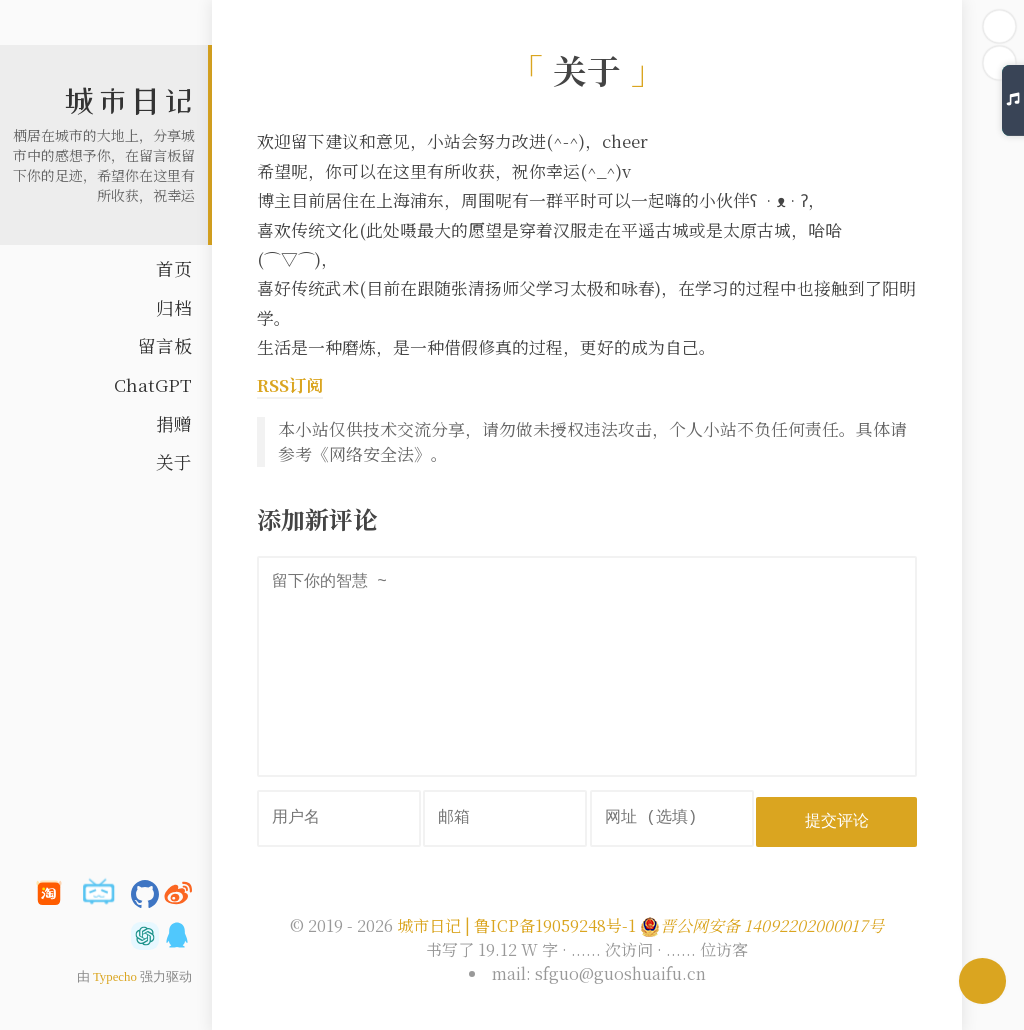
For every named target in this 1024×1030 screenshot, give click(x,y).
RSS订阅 (290, 385)
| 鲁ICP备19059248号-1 (550, 922)
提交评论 (839, 817)
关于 (174, 461)
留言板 (165, 345)
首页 (174, 268)
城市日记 (129, 101)
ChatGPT (153, 384)
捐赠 (174, 423)
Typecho (115, 977)
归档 (174, 307)
